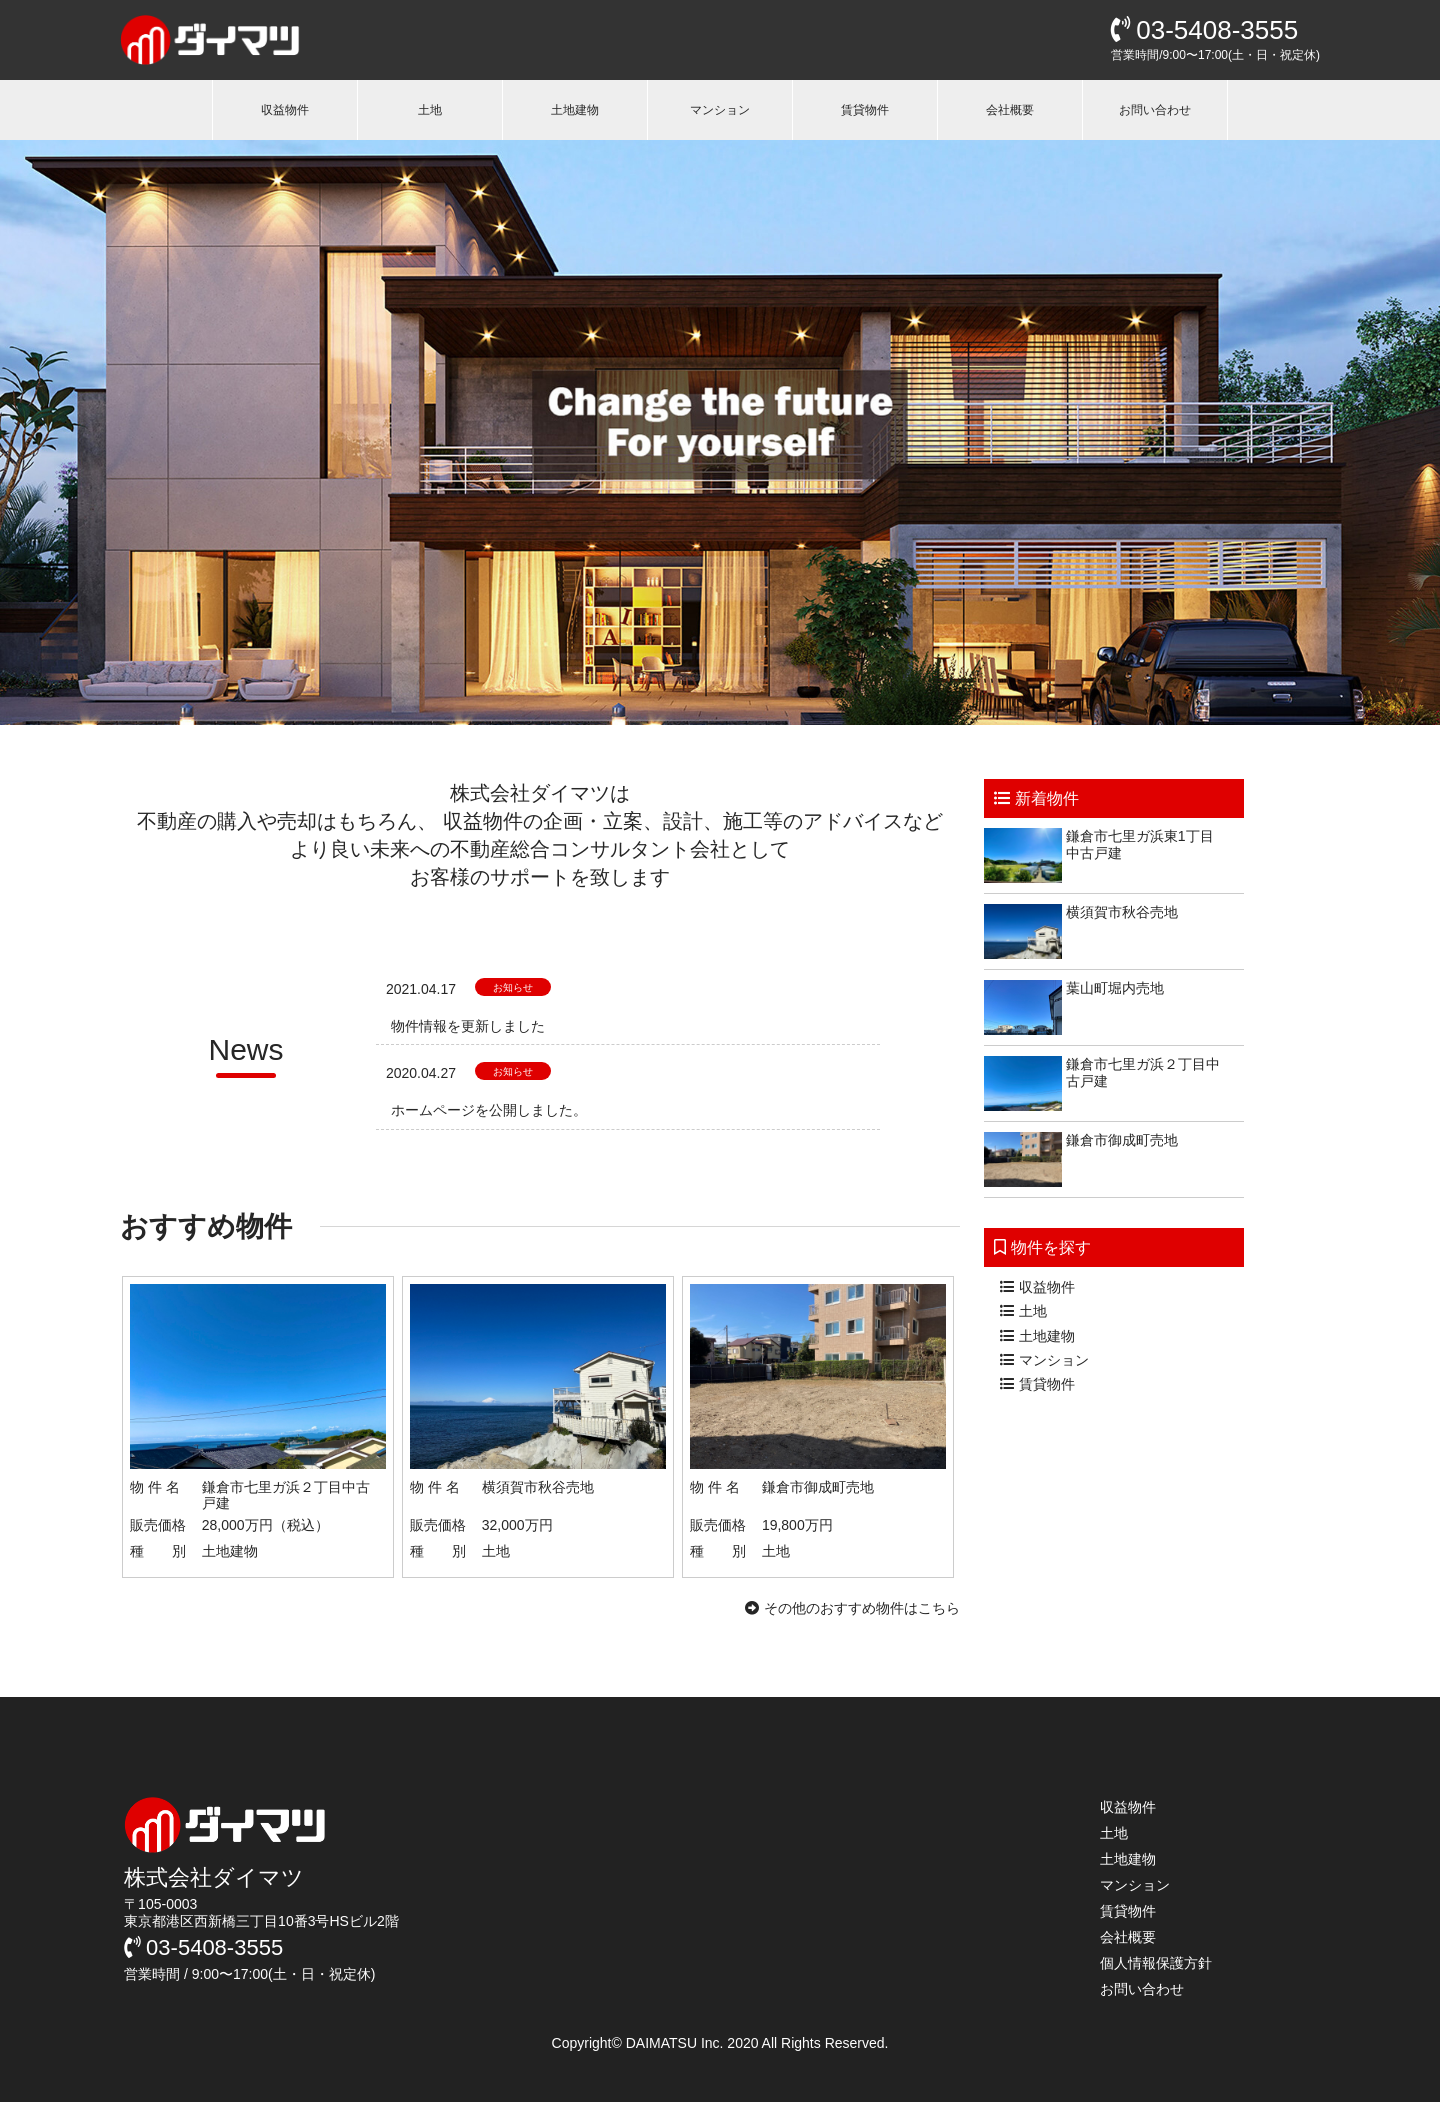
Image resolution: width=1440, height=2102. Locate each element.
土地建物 (575, 110)
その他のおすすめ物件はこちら (852, 1608)
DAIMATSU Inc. (677, 2043)
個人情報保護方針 (1156, 1963)
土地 (430, 110)
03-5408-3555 (1204, 30)
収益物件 (285, 110)
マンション (720, 110)
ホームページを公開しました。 (489, 1110)
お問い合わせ (1155, 110)
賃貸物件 (865, 110)
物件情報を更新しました (468, 1026)
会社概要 (1010, 110)
